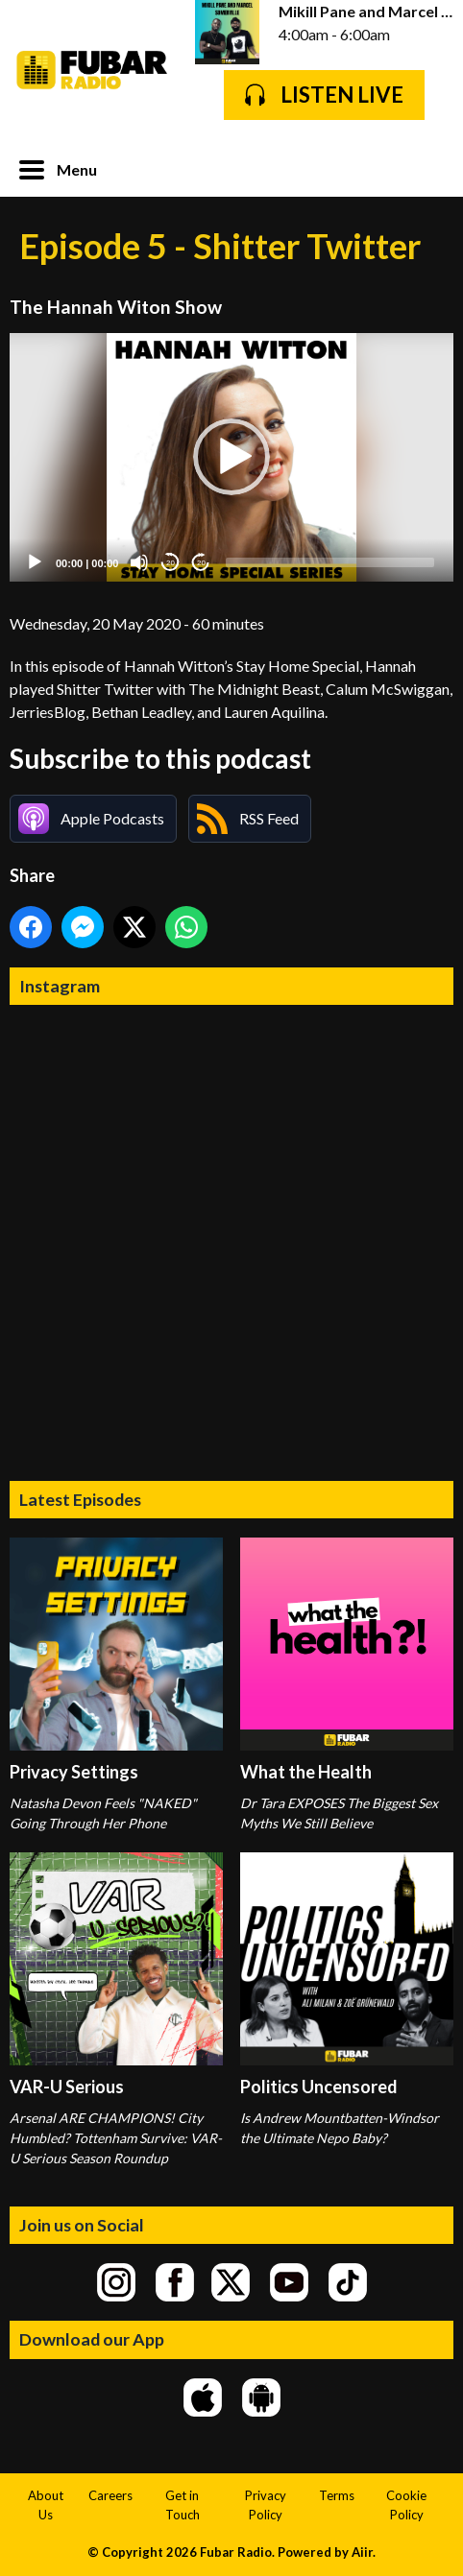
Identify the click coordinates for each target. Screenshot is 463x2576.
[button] (231, 456)
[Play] (34, 562)
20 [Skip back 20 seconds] (170, 563)
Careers (110, 2495)
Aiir (362, 2552)
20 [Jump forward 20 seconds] (201, 563)
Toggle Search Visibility (424, 168)
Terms (336, 2495)
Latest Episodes (80, 1499)
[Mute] (139, 562)
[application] (231, 458)
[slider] (330, 562)
